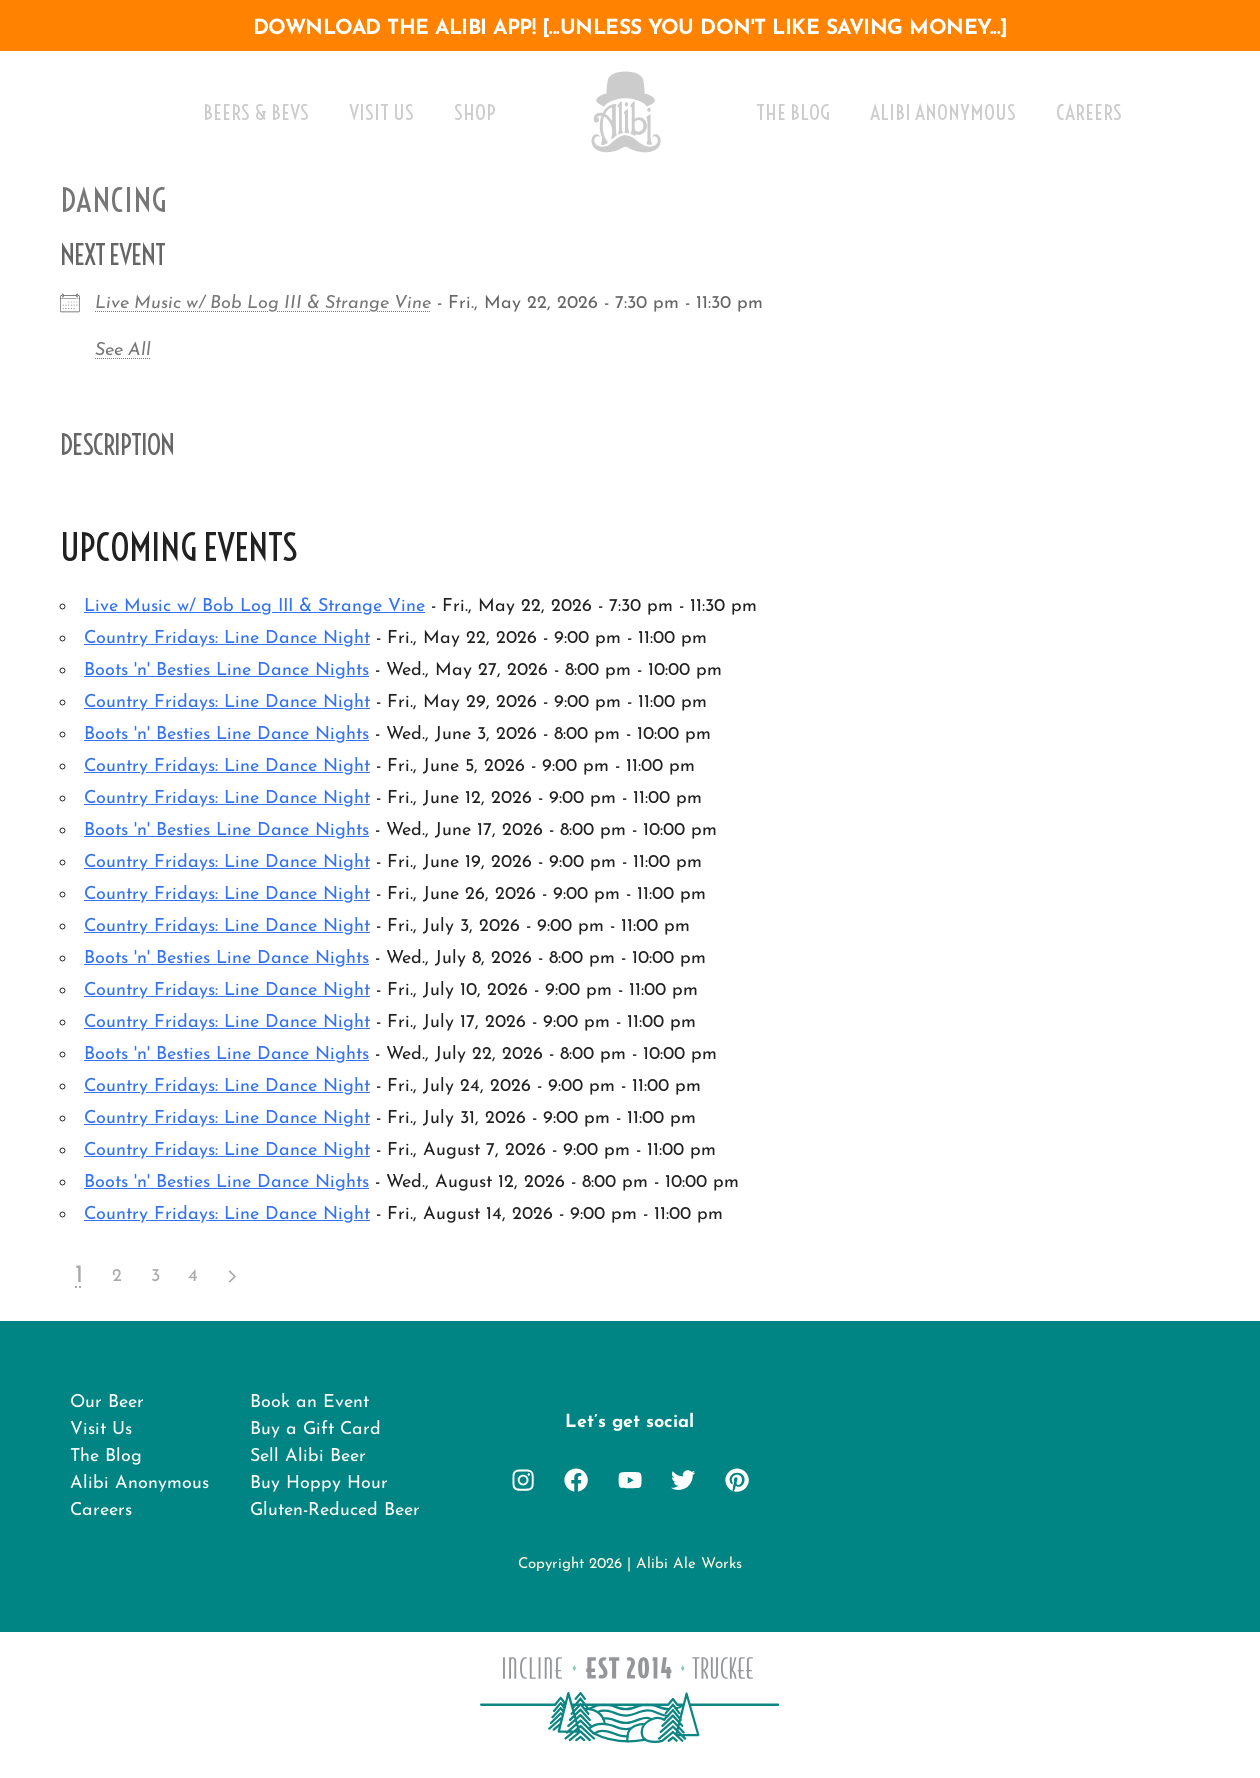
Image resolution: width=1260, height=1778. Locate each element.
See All (123, 350)
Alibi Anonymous (943, 112)
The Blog (793, 112)
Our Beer (107, 1403)
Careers (1089, 112)
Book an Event (309, 1403)
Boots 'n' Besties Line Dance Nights (226, 670)
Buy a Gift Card (316, 1432)
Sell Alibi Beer (308, 1461)
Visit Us (381, 112)
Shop (475, 112)
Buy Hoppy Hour (319, 1490)
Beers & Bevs (256, 112)
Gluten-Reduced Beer (335, 1519)
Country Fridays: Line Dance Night (227, 638)
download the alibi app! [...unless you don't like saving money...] (630, 28)
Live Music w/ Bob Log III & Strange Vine (263, 303)
